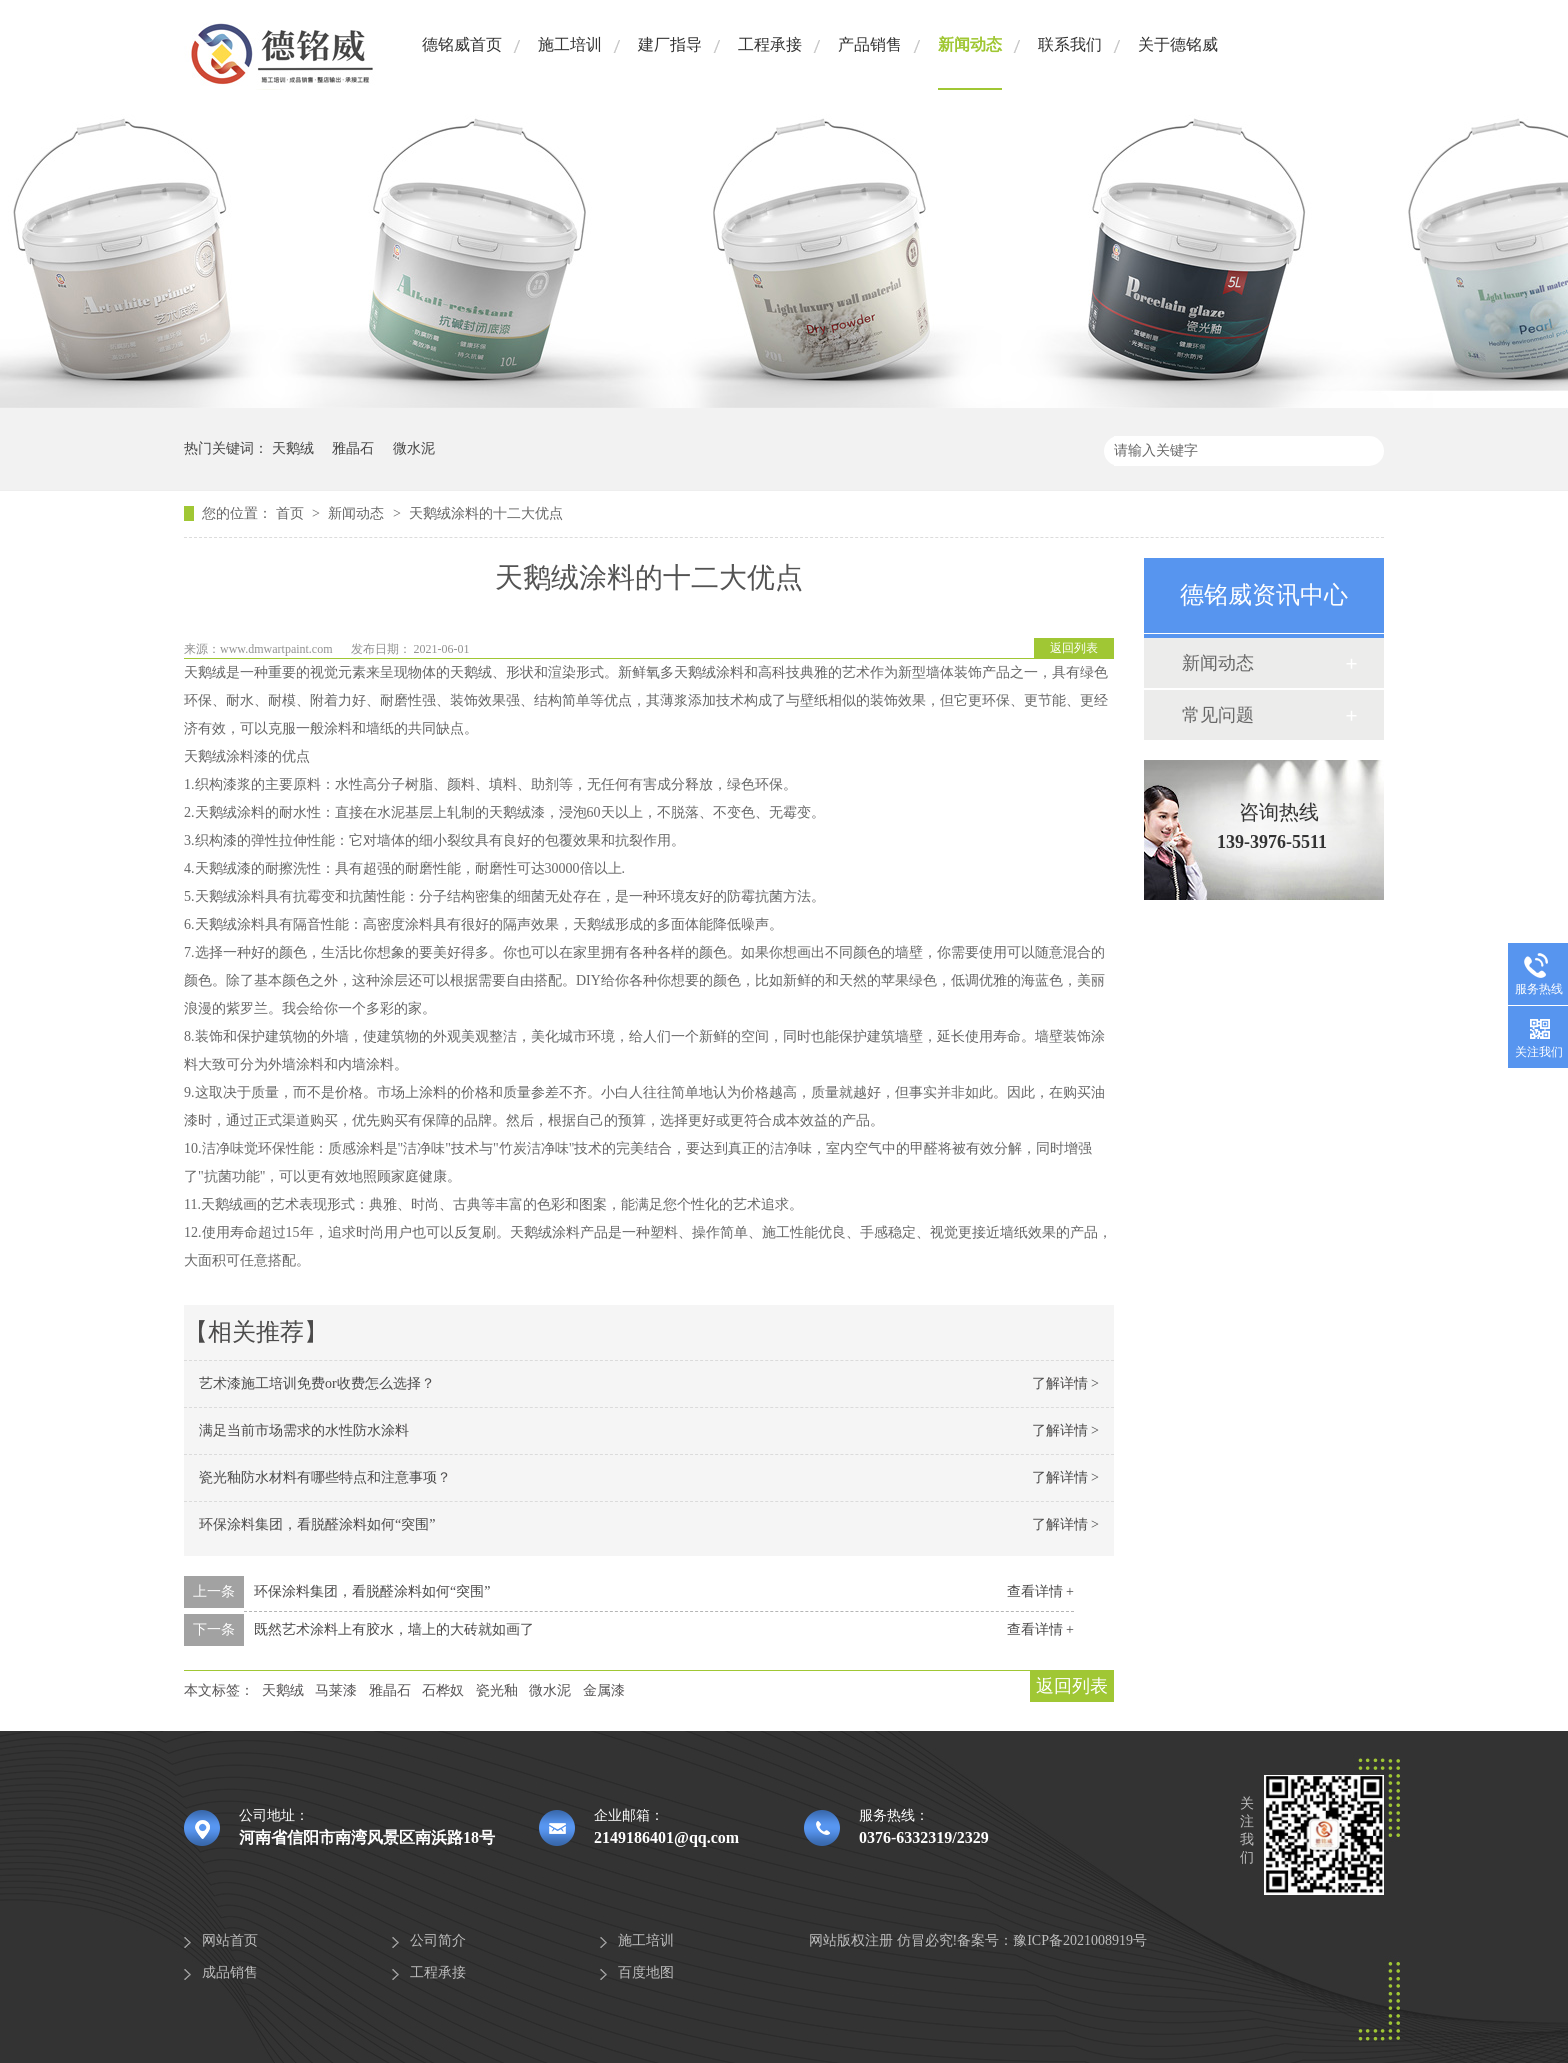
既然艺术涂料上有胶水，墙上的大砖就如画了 (394, 1629)
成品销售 (230, 1972)
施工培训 (570, 44)
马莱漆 (336, 1690)
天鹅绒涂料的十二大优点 (486, 513)
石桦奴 (443, 1690)
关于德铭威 (1178, 44)
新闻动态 (970, 44)
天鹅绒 (293, 448)
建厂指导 (670, 44)
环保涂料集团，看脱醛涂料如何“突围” (317, 1524)
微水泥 (414, 448)
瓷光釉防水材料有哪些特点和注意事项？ (325, 1477)
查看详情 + (1040, 1591)
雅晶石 (353, 448)
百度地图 (646, 1972)
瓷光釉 (497, 1690)
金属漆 (604, 1690)
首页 (292, 513)
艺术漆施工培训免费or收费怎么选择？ (317, 1383)
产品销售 (870, 44)
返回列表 (1074, 648)
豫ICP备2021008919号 (1080, 1940)
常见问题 (1218, 715)
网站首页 (230, 1940)
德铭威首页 (462, 44)
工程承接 (770, 44)
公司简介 (438, 1940)
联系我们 (1070, 44)
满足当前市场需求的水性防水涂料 (304, 1430)
